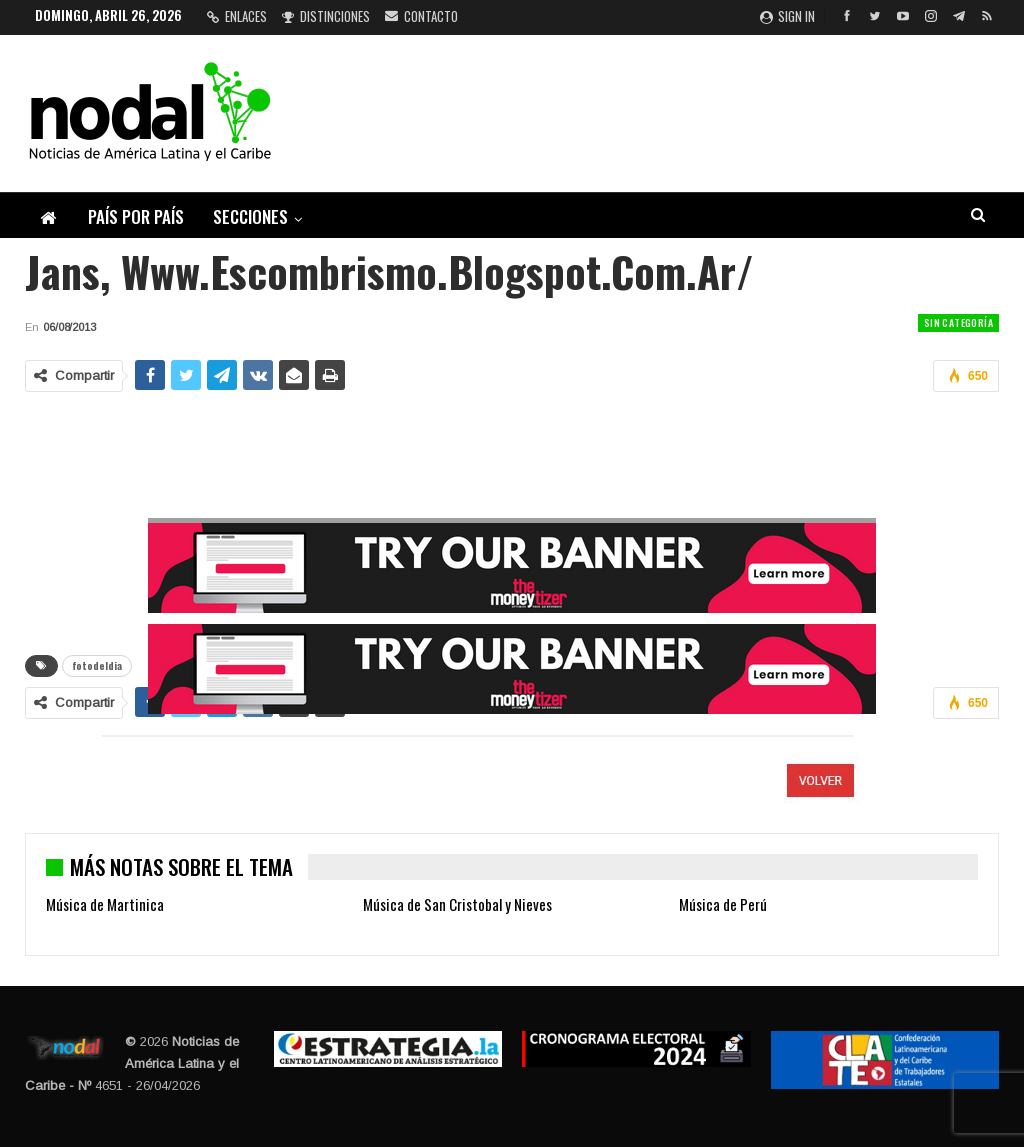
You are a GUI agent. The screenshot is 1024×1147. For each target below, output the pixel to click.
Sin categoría (958, 322)
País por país (136, 216)
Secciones (250, 216)
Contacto (421, 16)
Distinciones (326, 16)
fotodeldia (97, 665)
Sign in (787, 16)
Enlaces (237, 16)
